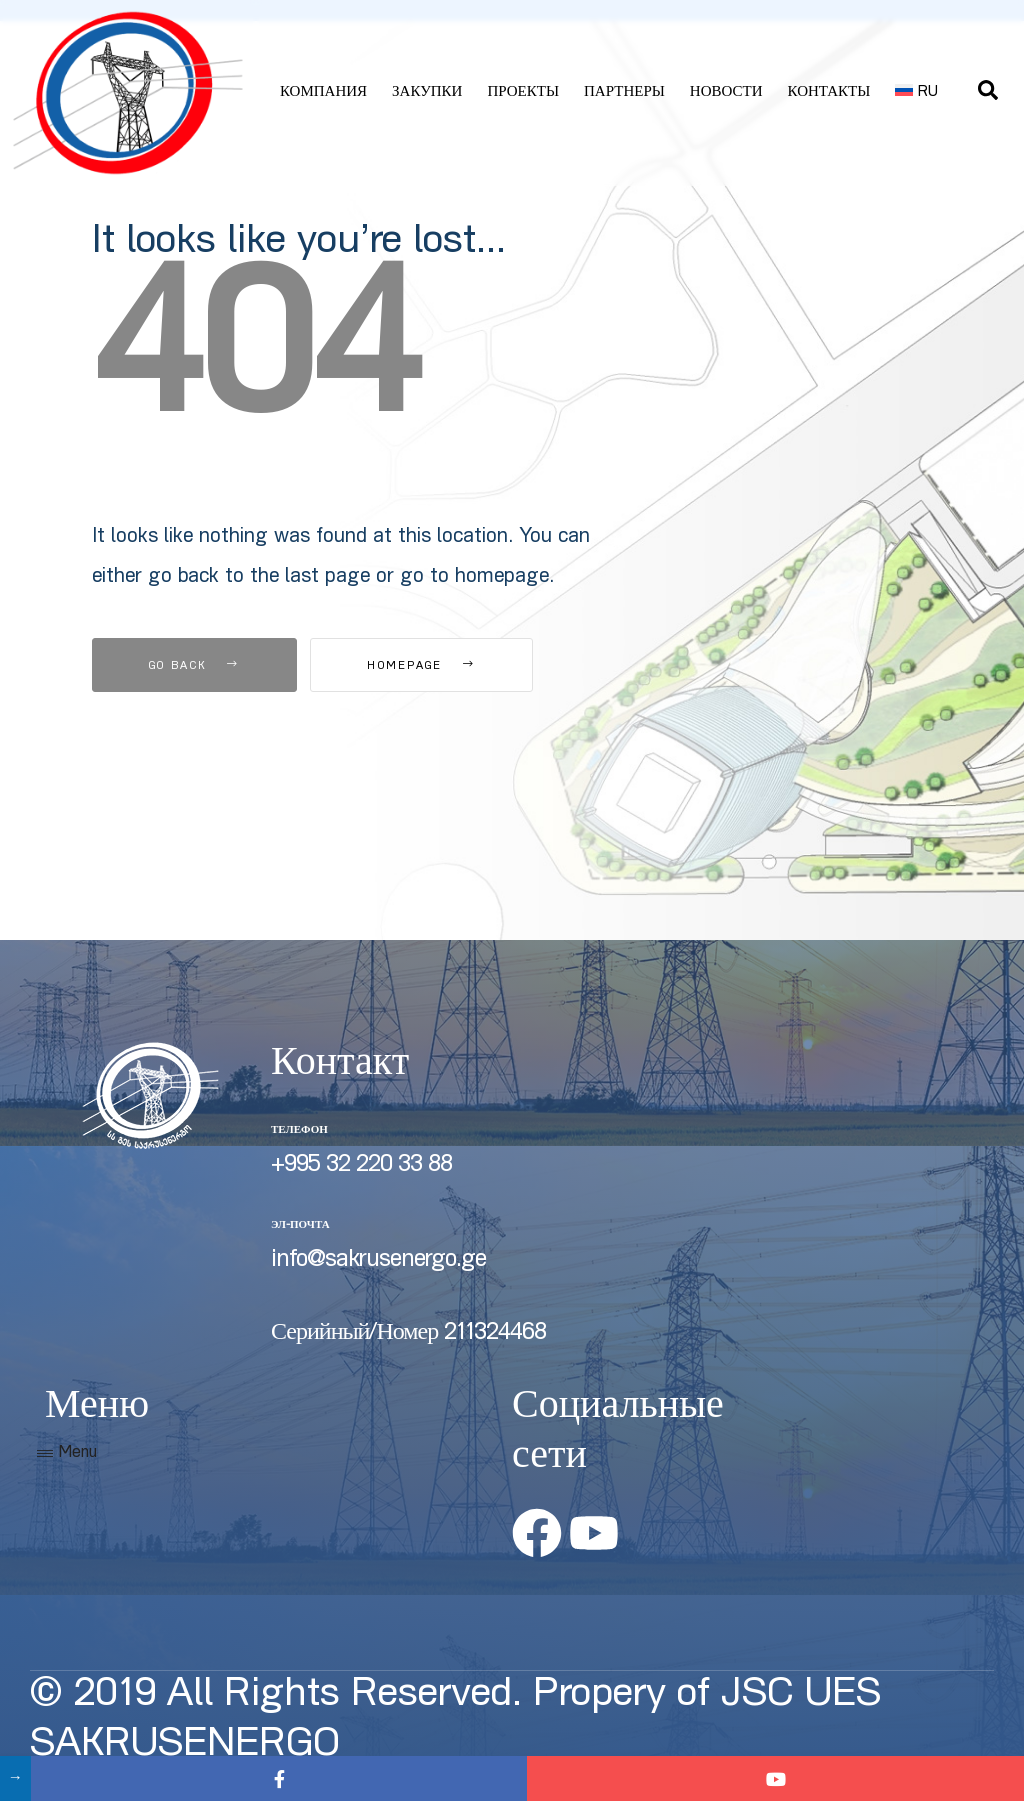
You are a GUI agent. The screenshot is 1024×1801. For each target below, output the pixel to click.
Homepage (421, 666)
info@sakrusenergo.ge (378, 1261)
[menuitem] (916, 93)
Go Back (194, 666)
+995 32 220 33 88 (361, 1166)
